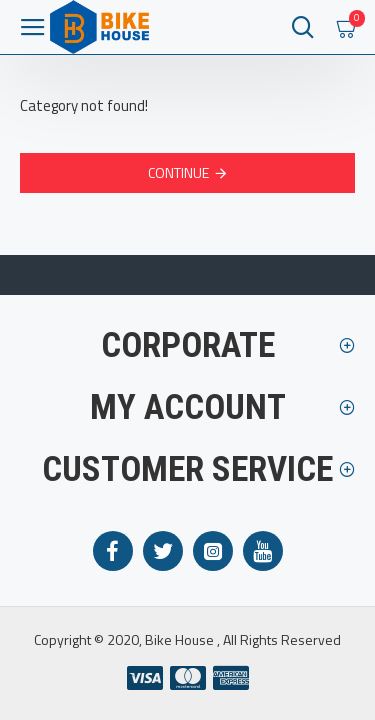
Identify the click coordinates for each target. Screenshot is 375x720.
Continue (178, 172)
